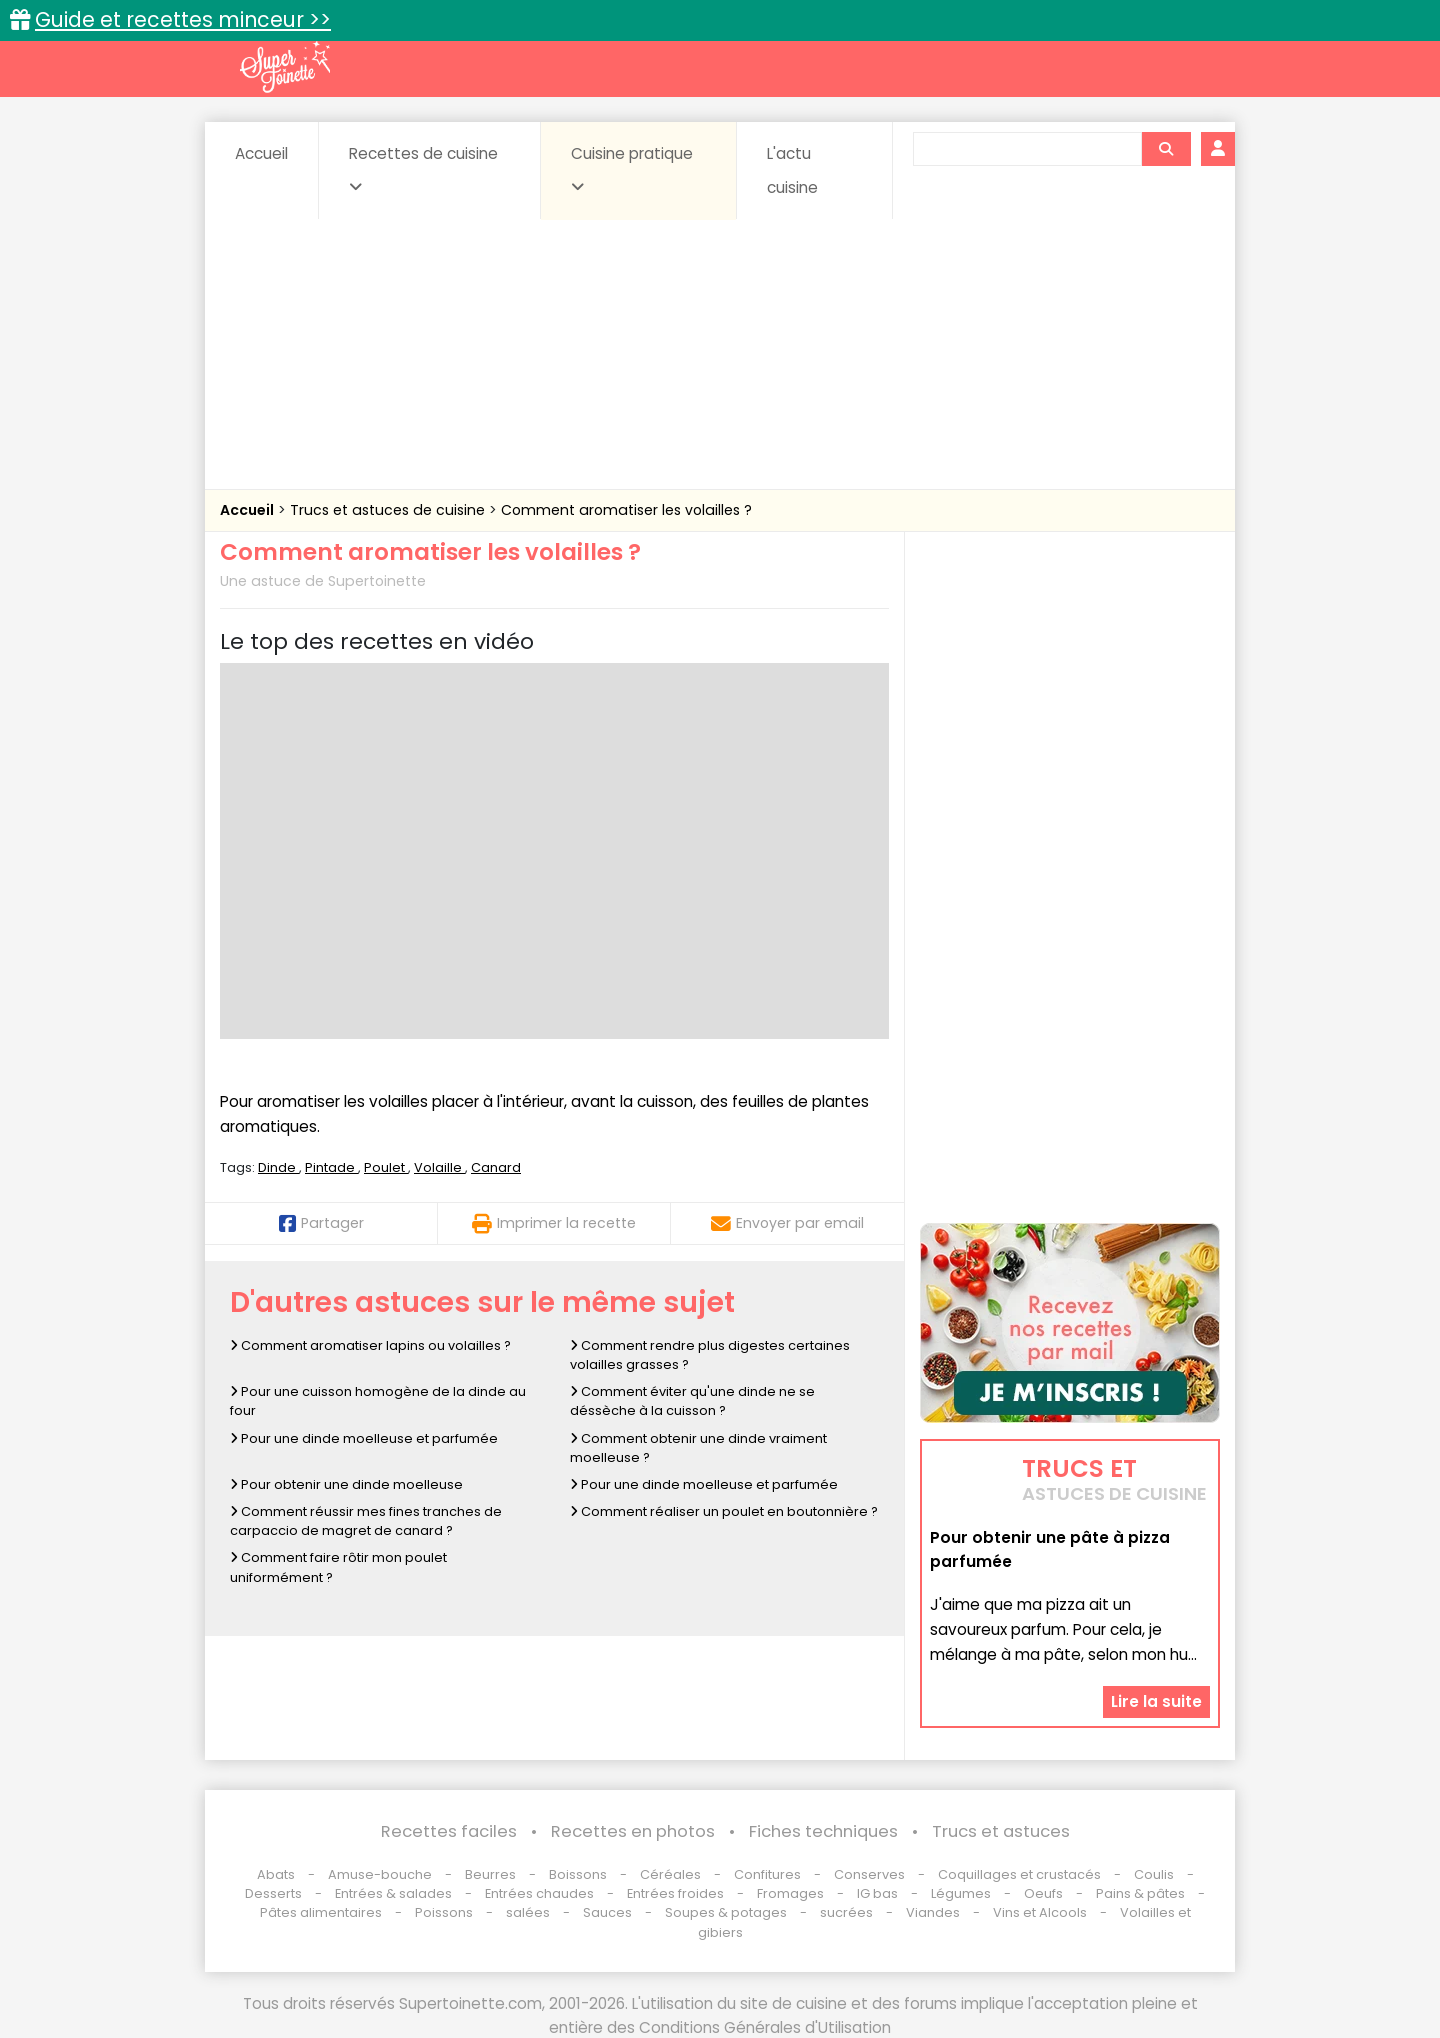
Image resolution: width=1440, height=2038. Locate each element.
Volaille (439, 1167)
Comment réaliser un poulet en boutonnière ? (724, 1511)
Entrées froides (675, 1893)
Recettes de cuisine (423, 169)
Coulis (1154, 1874)
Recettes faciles (449, 1831)
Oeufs (1045, 1893)
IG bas (877, 1893)
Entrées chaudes (539, 1893)
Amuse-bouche (380, 1874)
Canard (496, 1167)
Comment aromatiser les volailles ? (626, 510)
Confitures (767, 1874)
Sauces (607, 1912)
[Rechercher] (1166, 149)
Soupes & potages (726, 1912)
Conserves (869, 1874)
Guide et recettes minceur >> (183, 19)
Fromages (790, 1893)
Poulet (386, 1167)
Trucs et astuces (1001, 1831)
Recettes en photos (633, 1831)
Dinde (278, 1167)
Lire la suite (1156, 1701)
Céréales (670, 1874)
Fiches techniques (823, 1831)
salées (528, 1912)
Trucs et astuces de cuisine (389, 510)
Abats (276, 1874)
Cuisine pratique (632, 169)
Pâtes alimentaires (321, 1912)
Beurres (490, 1874)
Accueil (261, 153)
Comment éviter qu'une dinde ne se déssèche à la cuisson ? (692, 1401)
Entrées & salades (393, 1893)
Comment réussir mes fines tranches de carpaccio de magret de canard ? (366, 1521)
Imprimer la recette (554, 1223)
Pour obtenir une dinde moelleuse (346, 1484)
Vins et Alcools (1040, 1912)
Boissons (578, 1874)
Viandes (933, 1912)
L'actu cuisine (792, 170)
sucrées (846, 1912)
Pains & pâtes (1140, 1893)
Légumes (961, 1893)
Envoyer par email (787, 1223)
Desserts (273, 1893)
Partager (321, 1223)
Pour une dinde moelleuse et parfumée (364, 1438)
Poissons (444, 1912)
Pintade (331, 1167)
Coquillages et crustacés (1019, 1874)
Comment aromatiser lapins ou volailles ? (370, 1345)
